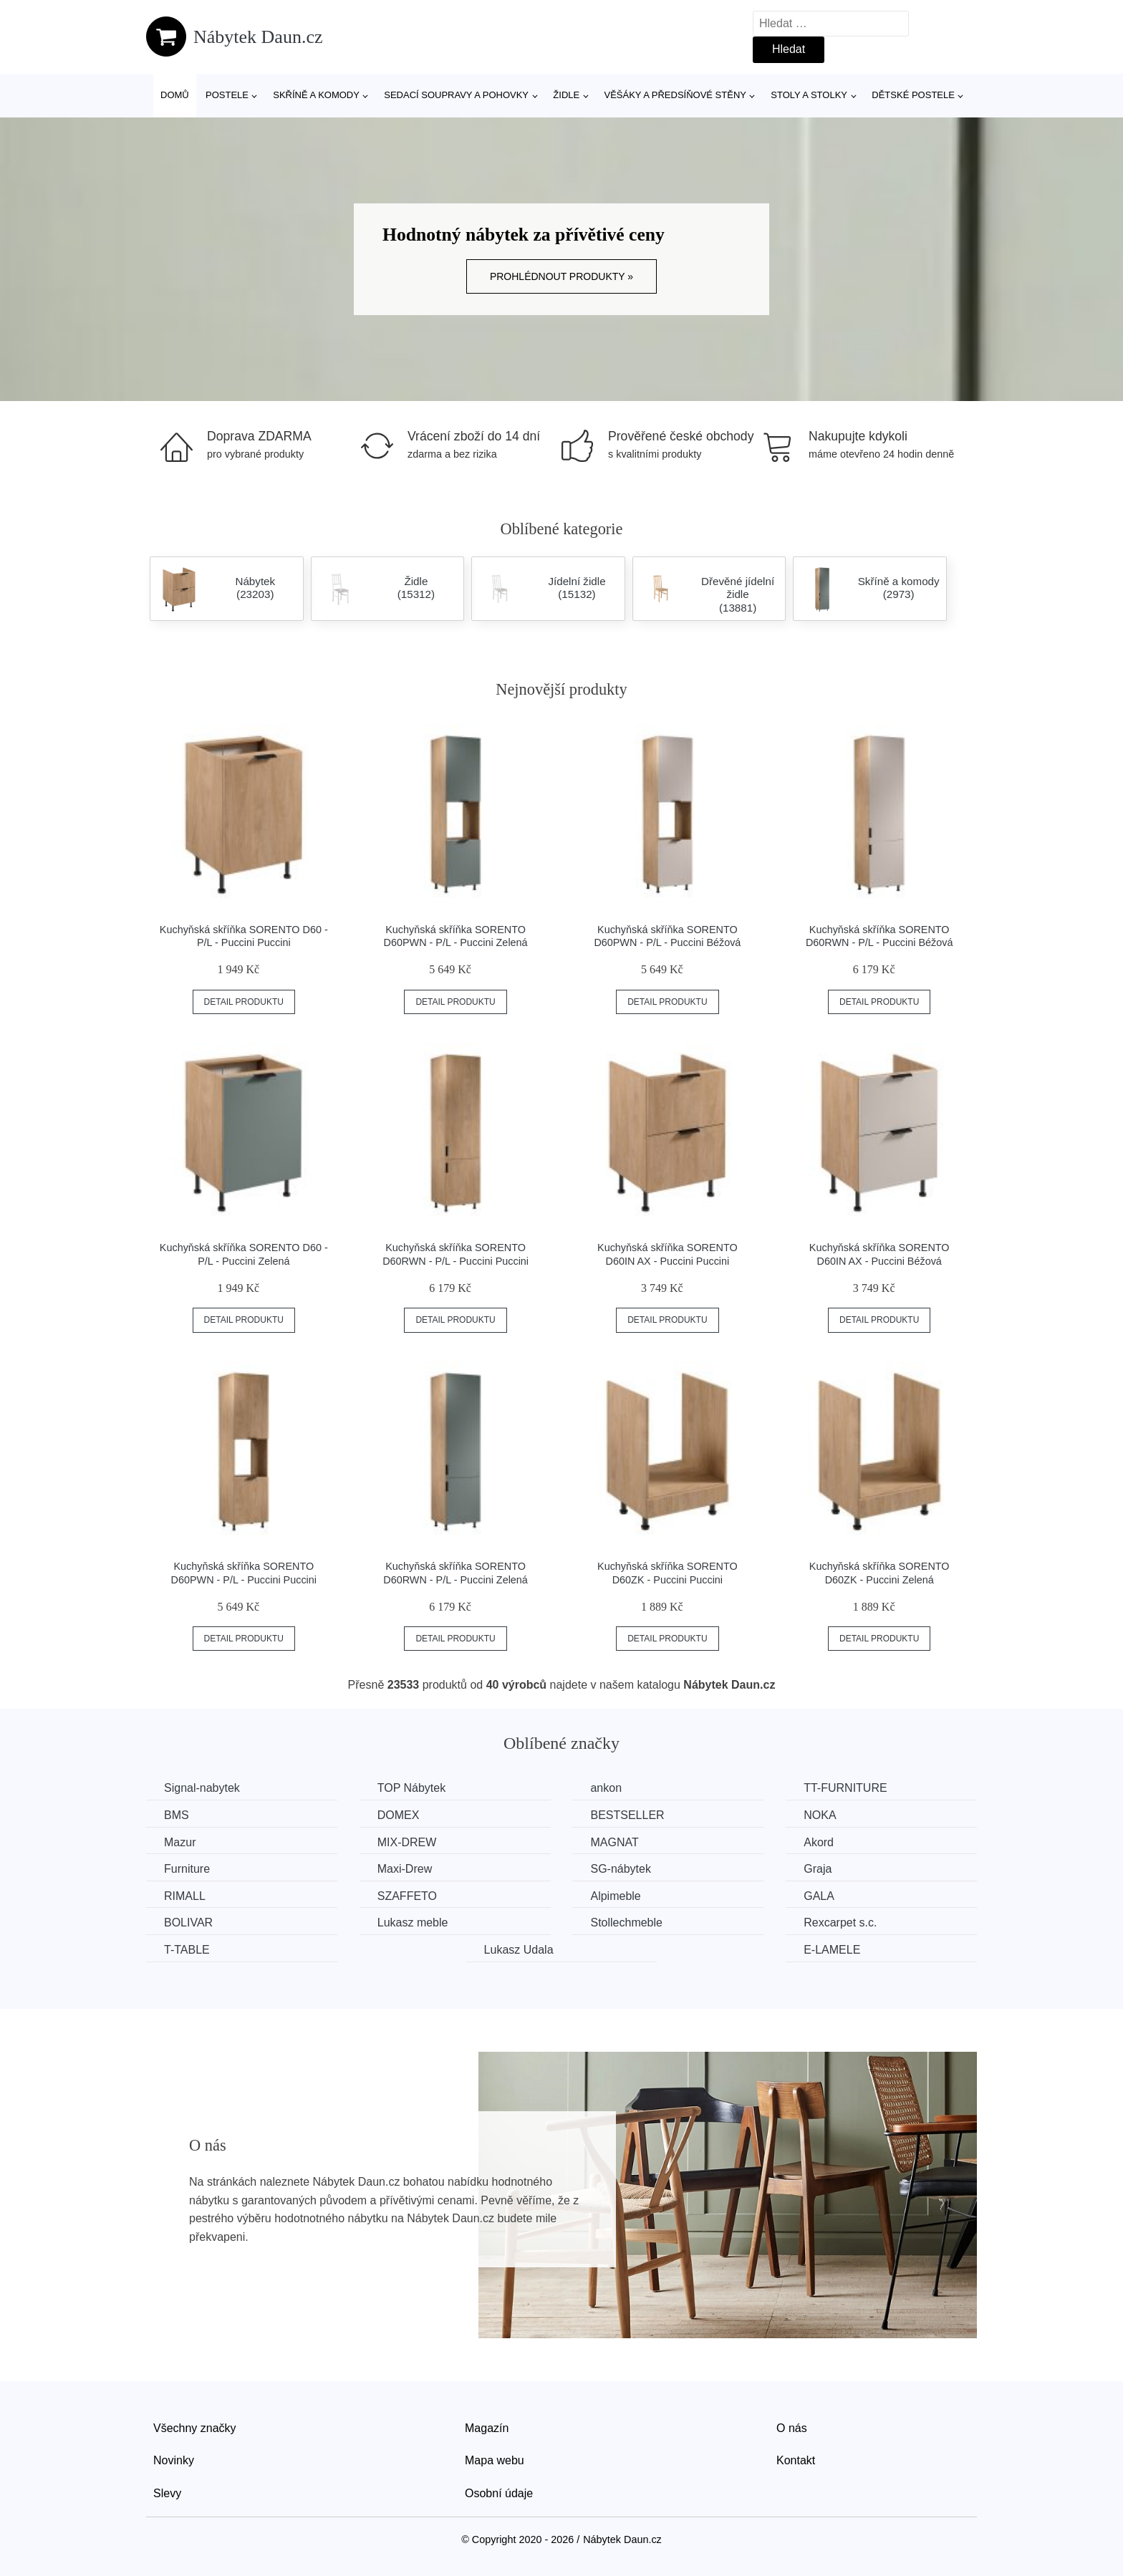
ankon (606, 1788)
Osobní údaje (499, 2493)
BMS (176, 1815)
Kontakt (795, 2460)
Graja (818, 1869)
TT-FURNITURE (845, 1788)
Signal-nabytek (202, 1788)
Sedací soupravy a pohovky (456, 95)
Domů (174, 95)
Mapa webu (494, 2460)
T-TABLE (187, 1950)
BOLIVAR (188, 1922)
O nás (791, 2428)
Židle (566, 95)
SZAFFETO (407, 1896)
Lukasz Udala (519, 1950)
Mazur (180, 1842)
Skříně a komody (316, 95)
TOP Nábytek (411, 1788)
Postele (227, 95)
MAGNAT (614, 1842)
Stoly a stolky (809, 95)
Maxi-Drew (404, 1869)
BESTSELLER (627, 1815)
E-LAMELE (832, 1950)
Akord (819, 1842)
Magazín (487, 2428)
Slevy (167, 2493)
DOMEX (398, 1815)
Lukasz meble (412, 1922)
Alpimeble (615, 1896)
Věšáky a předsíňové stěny (675, 95)
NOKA (820, 1815)
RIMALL (185, 1896)
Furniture (187, 1869)
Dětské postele (913, 95)
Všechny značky (194, 2428)
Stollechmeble (626, 1922)
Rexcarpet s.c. (840, 1922)
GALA (819, 1896)
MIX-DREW (407, 1842)
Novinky (173, 2460)
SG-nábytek (620, 1869)
